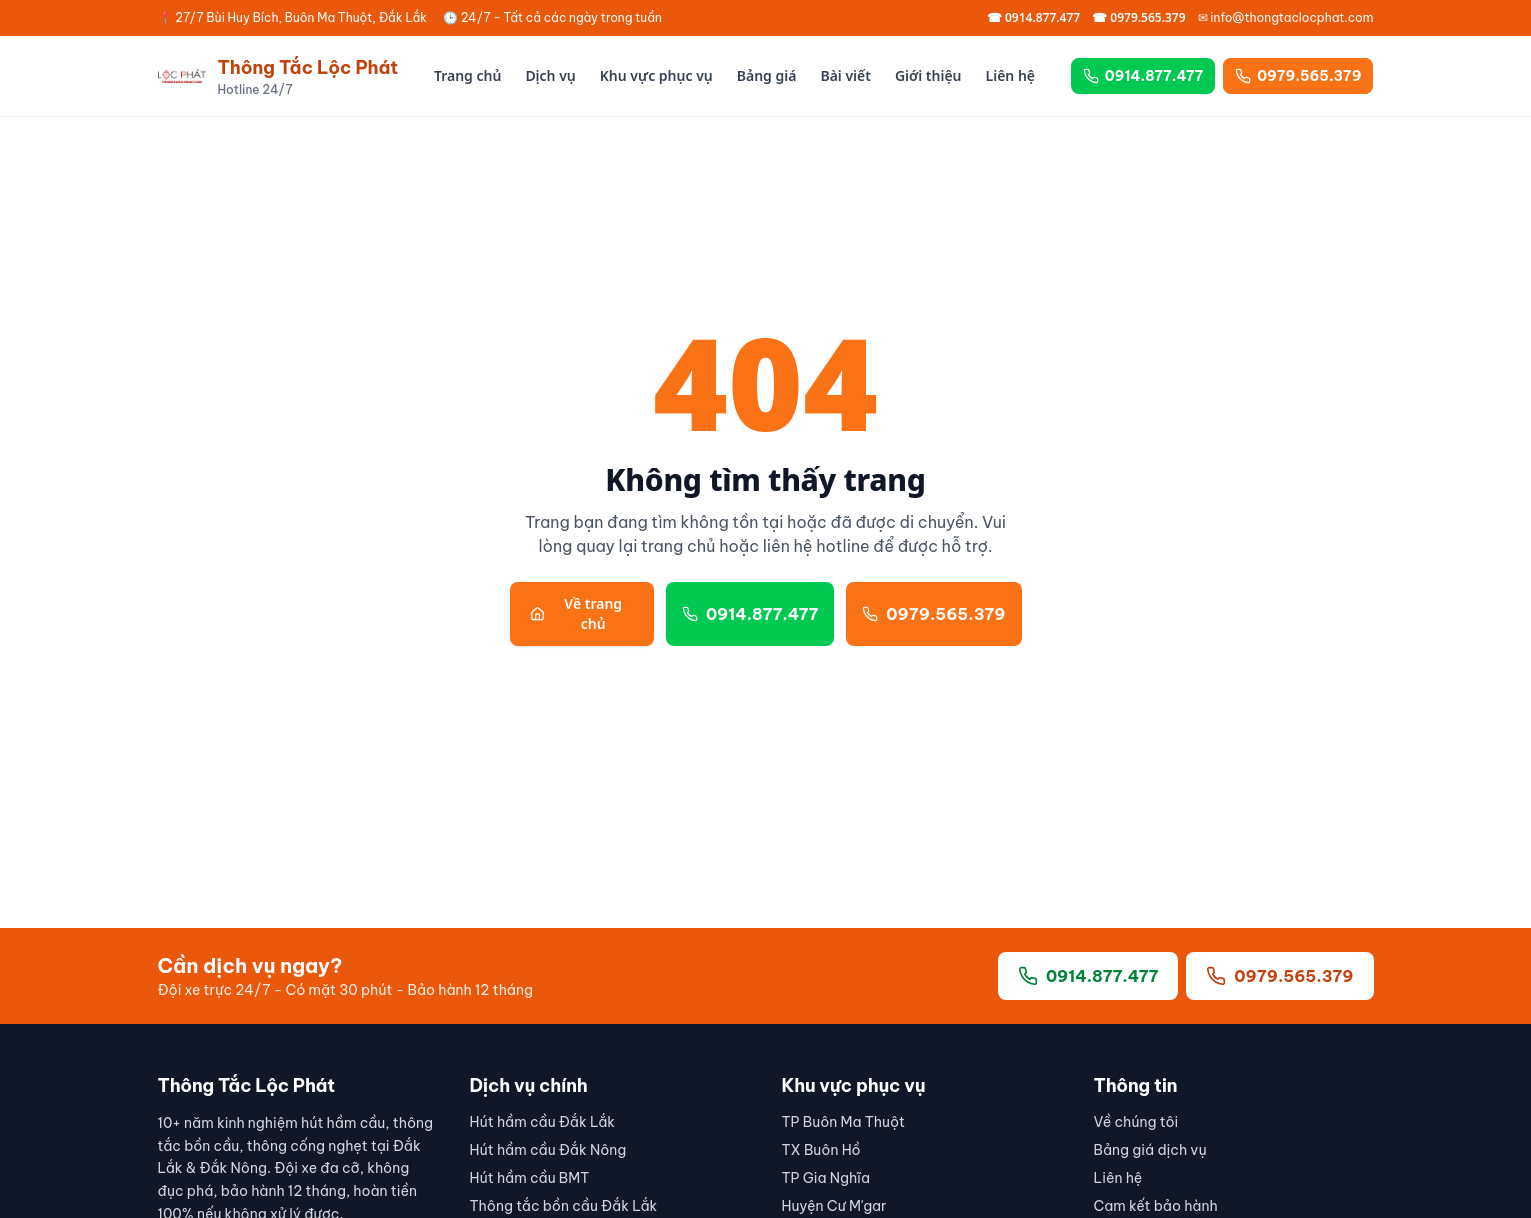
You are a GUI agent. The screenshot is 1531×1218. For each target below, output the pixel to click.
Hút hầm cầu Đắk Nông (548, 1150)
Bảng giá (767, 75)
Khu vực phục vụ (656, 75)
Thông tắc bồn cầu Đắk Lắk (564, 1206)
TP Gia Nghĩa (826, 1178)
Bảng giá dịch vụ (1150, 1150)
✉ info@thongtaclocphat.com (1286, 17)
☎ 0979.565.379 (1138, 18)
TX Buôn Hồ (821, 1150)
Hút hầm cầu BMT (530, 1178)
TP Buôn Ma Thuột (843, 1122)
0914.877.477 (1143, 76)
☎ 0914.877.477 (1033, 18)
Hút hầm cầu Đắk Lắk (543, 1122)
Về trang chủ (576, 613)
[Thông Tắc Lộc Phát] (278, 76)
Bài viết (845, 75)
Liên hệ (1011, 75)
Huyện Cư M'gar (834, 1206)
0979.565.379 (1298, 76)
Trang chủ (467, 75)
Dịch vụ (550, 75)
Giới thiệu (928, 75)
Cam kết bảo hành (1156, 1206)
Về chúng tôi (1136, 1122)
